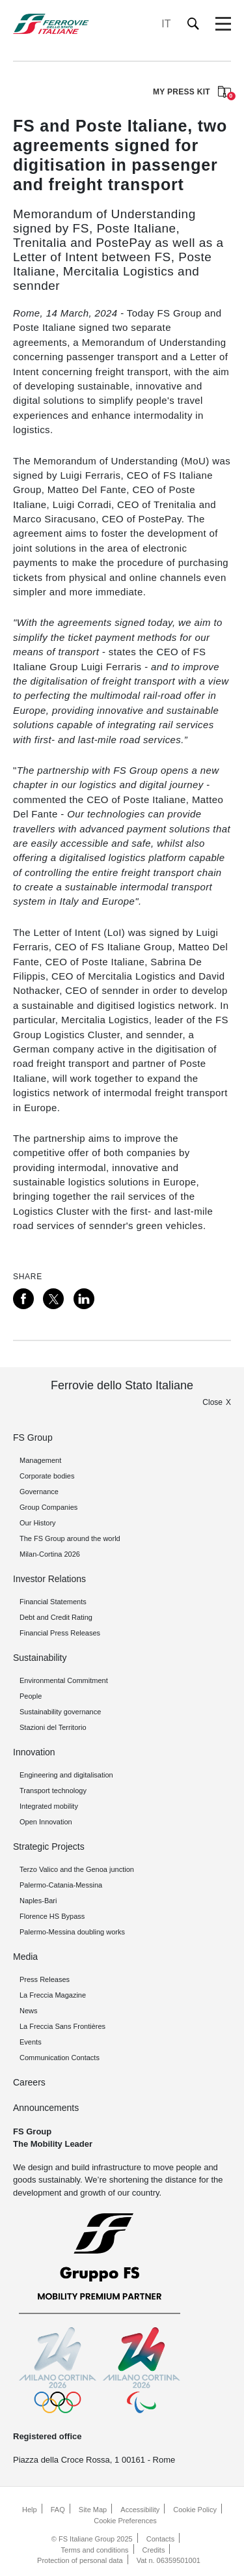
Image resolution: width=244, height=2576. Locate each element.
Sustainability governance (60, 1712)
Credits (153, 2550)
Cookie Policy (195, 2509)
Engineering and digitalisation (66, 1775)
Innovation (34, 1752)
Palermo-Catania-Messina (61, 1885)
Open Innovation (46, 1822)
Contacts (160, 2539)
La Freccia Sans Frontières (62, 2026)
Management (40, 1460)
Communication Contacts (60, 2057)
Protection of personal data (79, 2560)
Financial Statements (53, 1602)
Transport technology (53, 1790)
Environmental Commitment (64, 1680)
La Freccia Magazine (53, 1995)
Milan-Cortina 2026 (50, 1554)
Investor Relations (49, 1579)
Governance (39, 1491)
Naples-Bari (38, 1900)
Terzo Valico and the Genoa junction (77, 1869)
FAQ (58, 2509)
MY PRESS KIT (192, 92)
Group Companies (48, 1507)
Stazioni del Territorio (53, 1727)
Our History (38, 1523)
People (31, 1696)
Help (29, 2509)
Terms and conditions (95, 2550)
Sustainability (40, 1657)
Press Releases (45, 1979)
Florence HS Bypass (52, 1916)
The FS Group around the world (70, 1538)
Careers (29, 2082)
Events (31, 2042)
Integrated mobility (49, 1806)
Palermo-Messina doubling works (72, 1932)
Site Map (93, 2509)
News (29, 2011)
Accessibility (139, 2509)
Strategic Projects (49, 1846)
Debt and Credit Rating (56, 1617)
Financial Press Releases (60, 1633)
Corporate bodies (47, 1476)
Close (212, 1402)
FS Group (33, 1437)
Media (25, 1956)
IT (165, 23)
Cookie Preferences (125, 2521)
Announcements (46, 2107)
